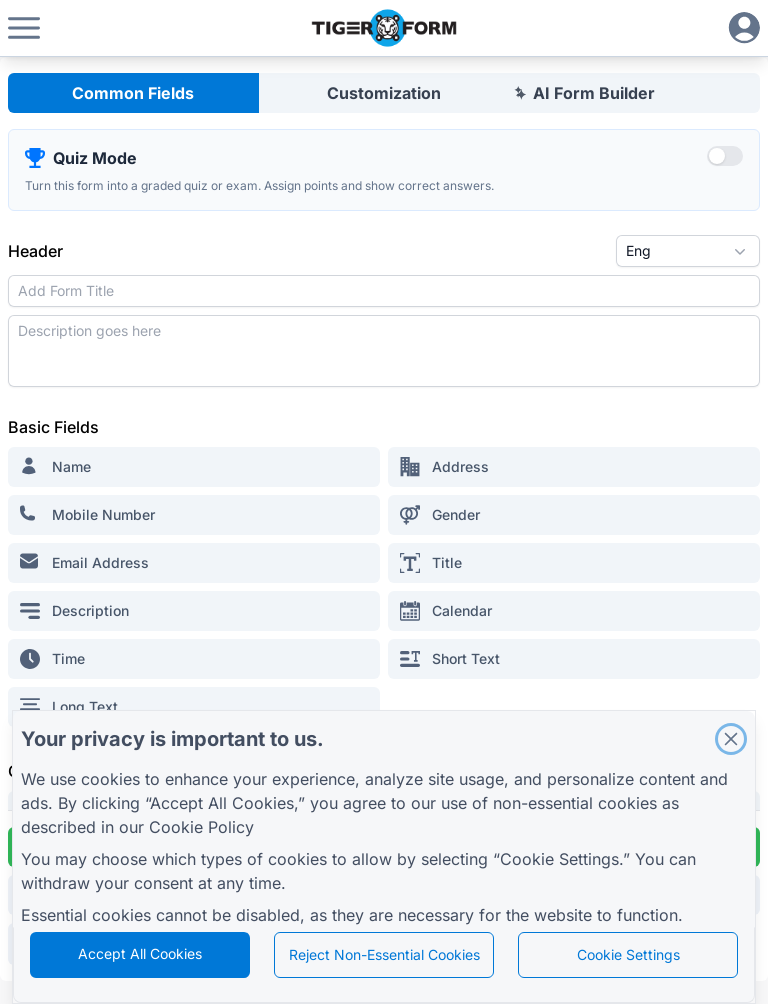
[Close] (731, 739)
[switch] (725, 156)
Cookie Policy (201, 827)
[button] (24, 28)
